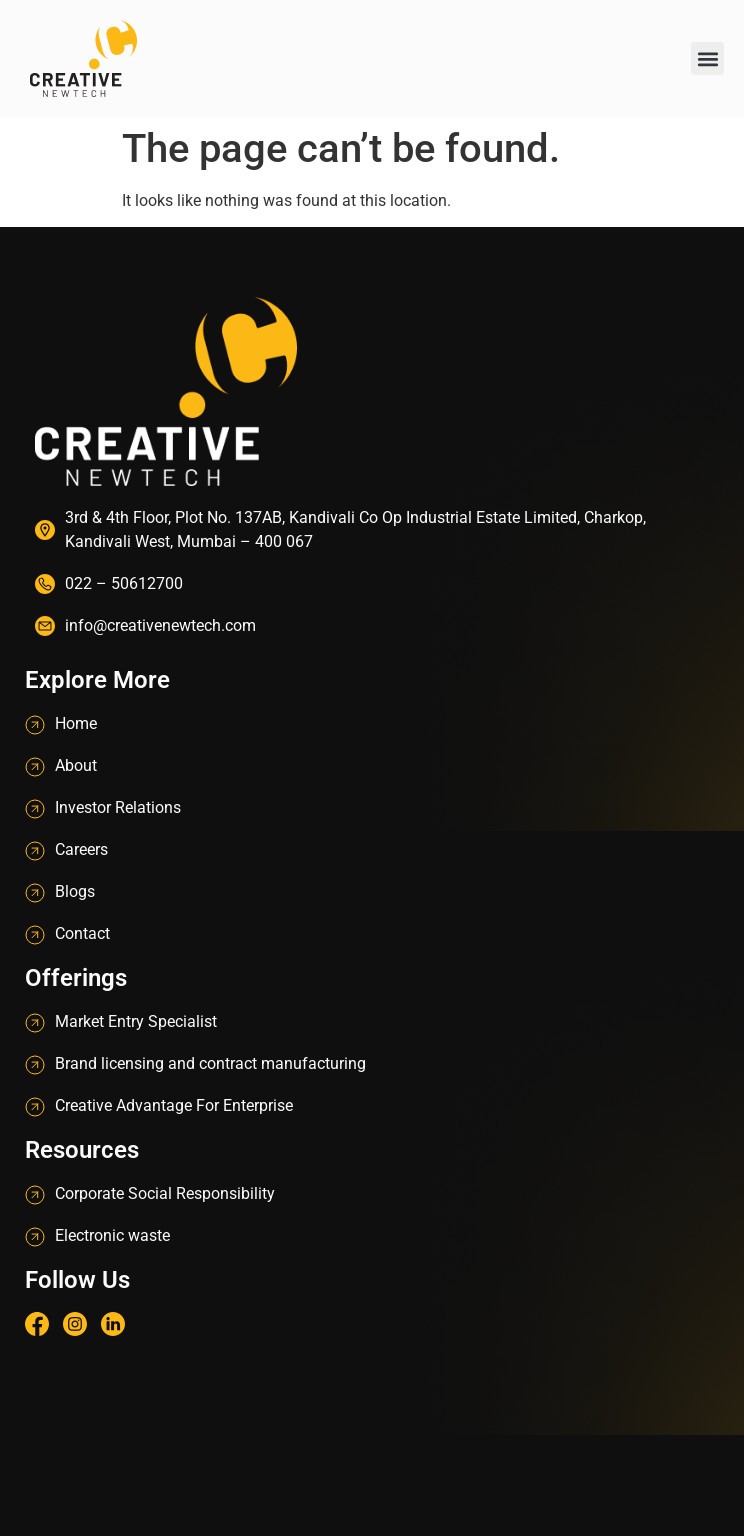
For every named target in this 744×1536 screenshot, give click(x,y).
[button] (707, 58)
